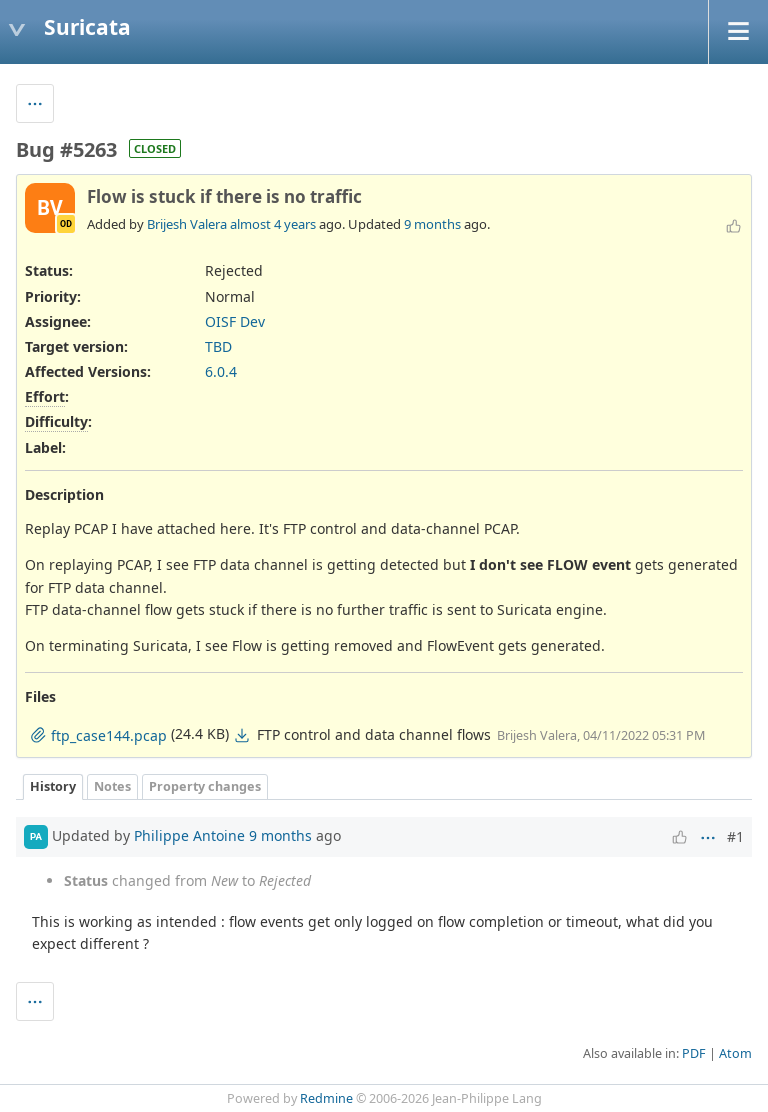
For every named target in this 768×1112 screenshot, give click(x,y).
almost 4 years (273, 224)
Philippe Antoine (189, 835)
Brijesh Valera (187, 224)
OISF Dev (235, 321)
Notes (112, 786)
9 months (432, 224)
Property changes (205, 786)
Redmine (326, 1098)
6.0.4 (221, 371)
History (53, 786)
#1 (735, 836)
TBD (218, 346)
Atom (735, 1053)
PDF (694, 1053)
